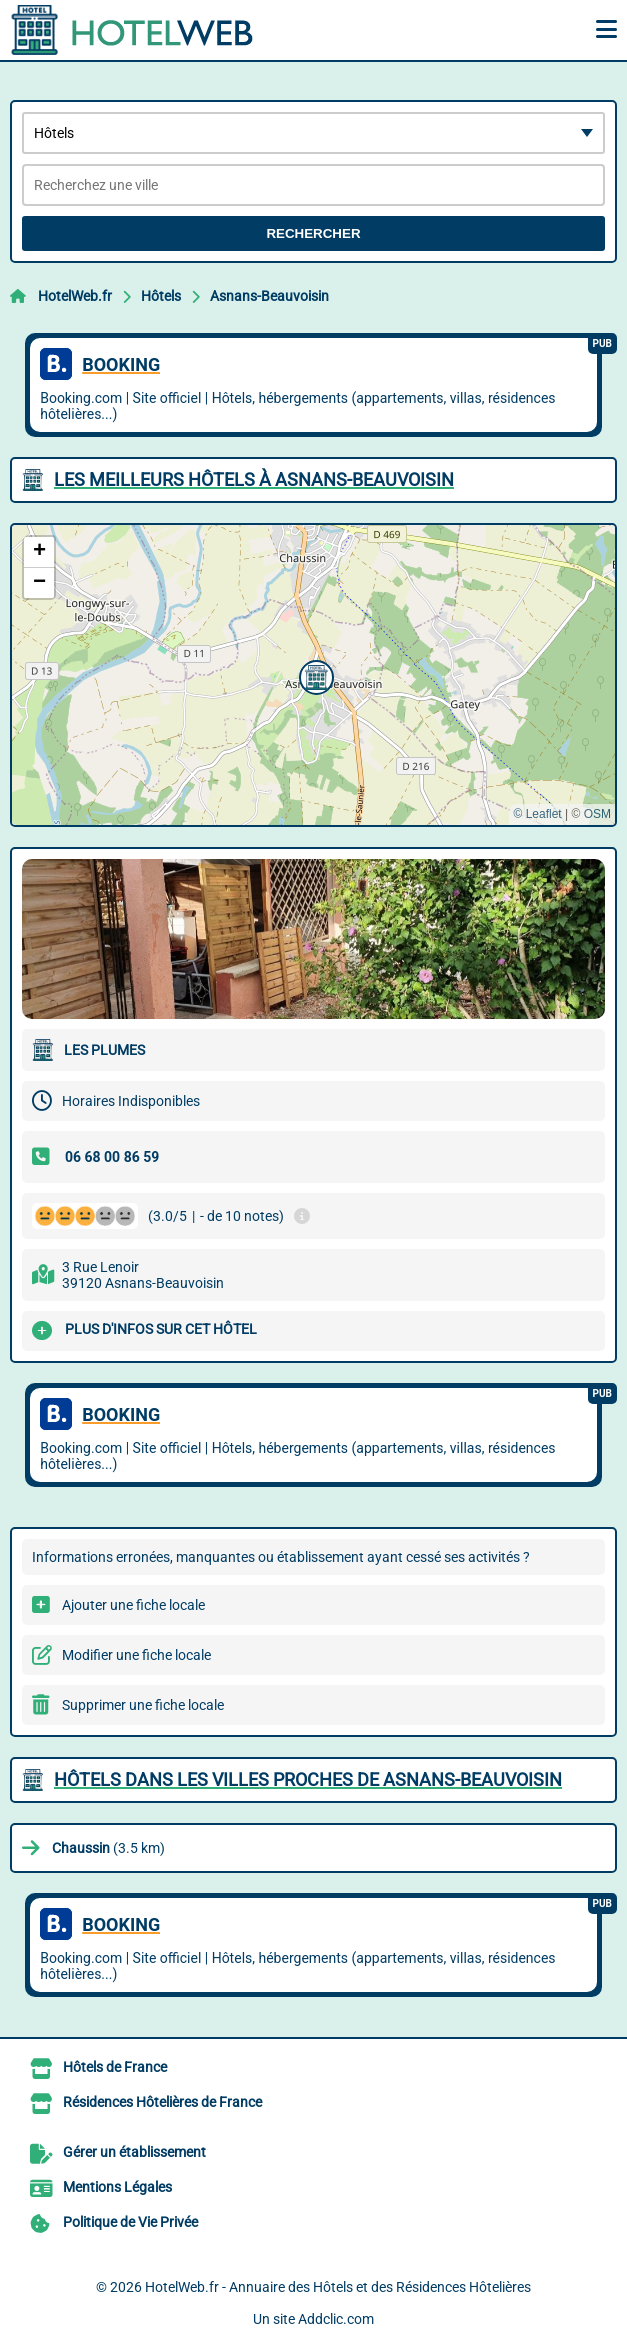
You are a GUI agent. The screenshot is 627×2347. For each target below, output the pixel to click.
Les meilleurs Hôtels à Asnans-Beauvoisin (254, 479)
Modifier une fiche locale (136, 1655)
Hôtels (161, 296)
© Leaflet (537, 814)
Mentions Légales (117, 2187)
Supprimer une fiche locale (143, 1705)
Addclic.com (336, 2319)
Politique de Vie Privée (130, 2222)
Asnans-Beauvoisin (269, 296)
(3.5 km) (108, 1848)
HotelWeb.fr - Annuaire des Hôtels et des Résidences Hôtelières (338, 2287)
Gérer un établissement (134, 2152)
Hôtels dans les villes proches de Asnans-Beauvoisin (308, 1779)
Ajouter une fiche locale (133, 1605)
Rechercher (313, 233)
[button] (314, 675)
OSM (597, 814)
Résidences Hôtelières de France (162, 2102)
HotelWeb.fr (75, 296)
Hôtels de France (115, 2067)
